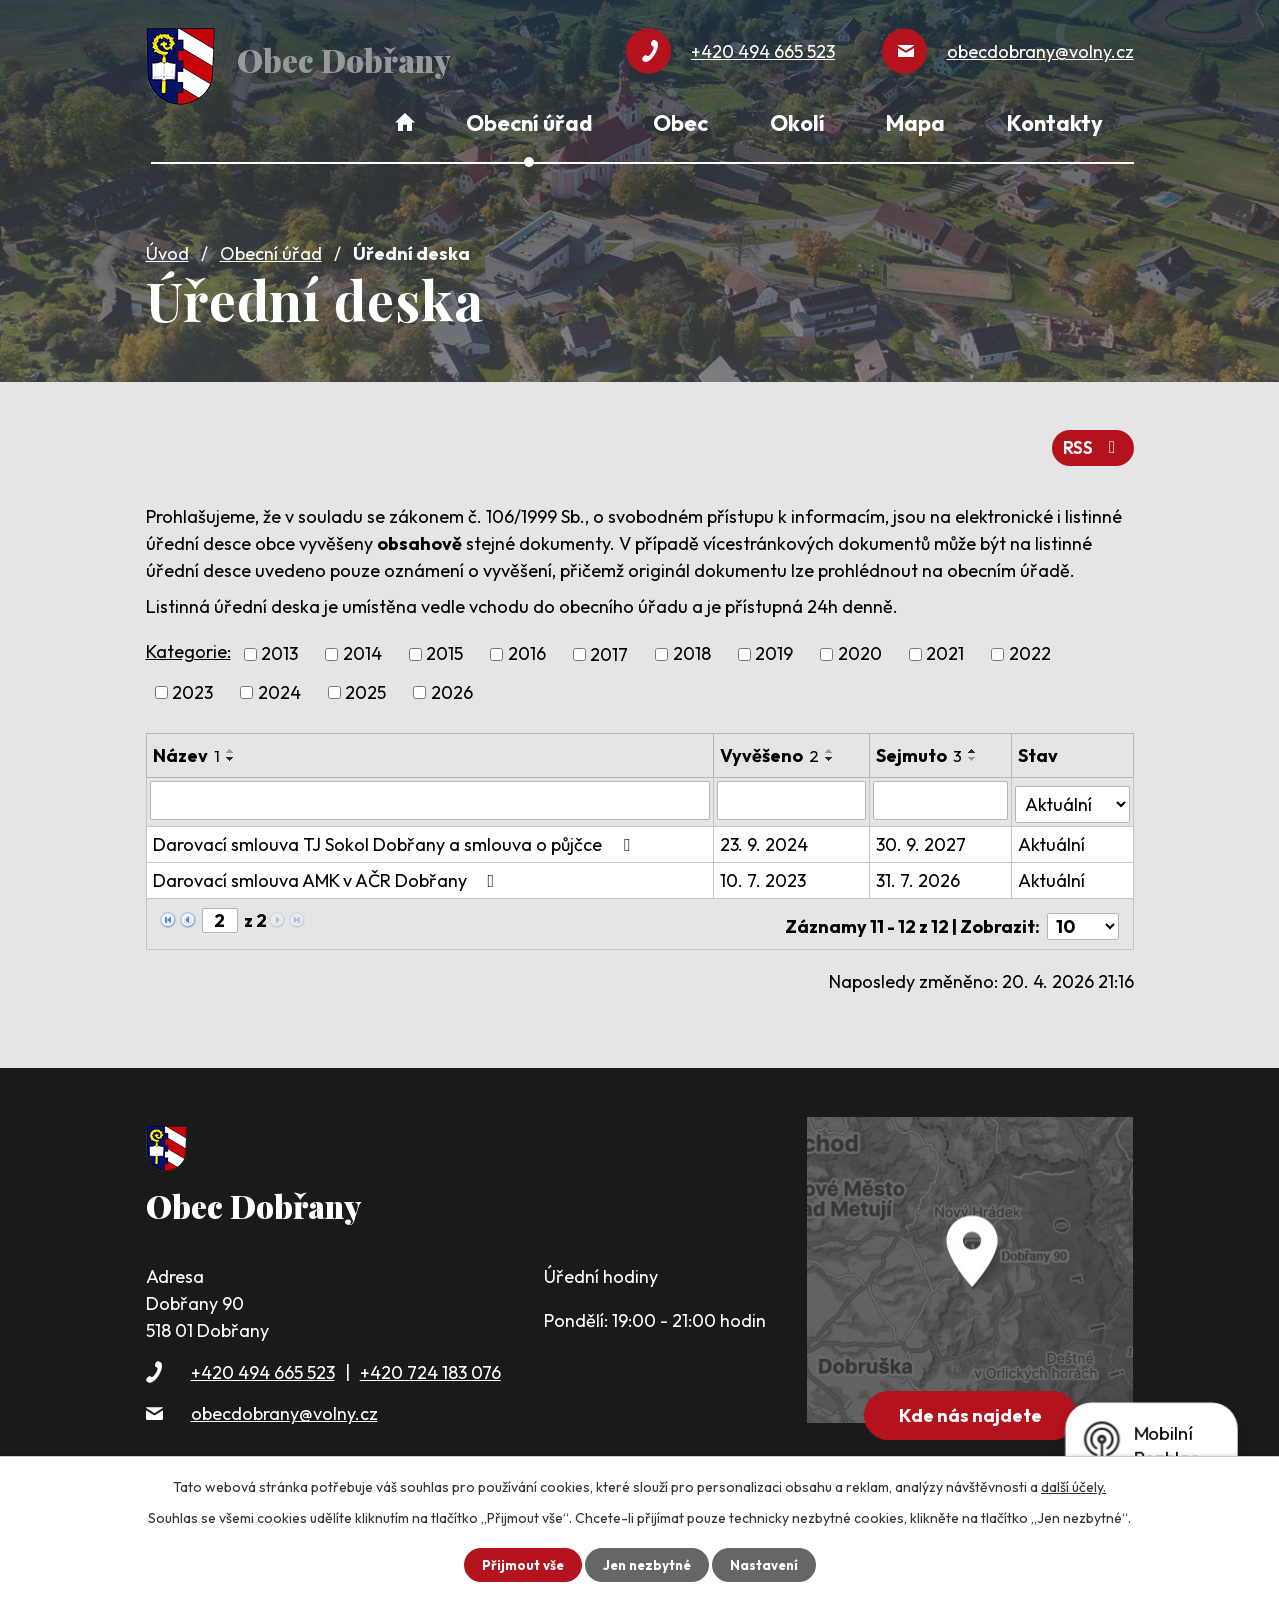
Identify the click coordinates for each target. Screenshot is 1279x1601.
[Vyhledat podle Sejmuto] (941, 792)
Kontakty (1055, 123)
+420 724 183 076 (430, 1355)
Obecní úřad (271, 246)
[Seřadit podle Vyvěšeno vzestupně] (832, 743)
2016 (527, 646)
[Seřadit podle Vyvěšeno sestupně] (832, 751)
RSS (1091, 439)
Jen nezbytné (647, 1564)
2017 (609, 646)
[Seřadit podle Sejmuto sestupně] (974, 751)
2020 (860, 646)
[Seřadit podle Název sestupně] (231, 751)
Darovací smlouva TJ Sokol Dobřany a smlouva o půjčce (395, 832)
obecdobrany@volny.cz (284, 1396)
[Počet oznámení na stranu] (1083, 909)
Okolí (797, 123)
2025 (365, 684)
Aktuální (1052, 832)
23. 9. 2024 (766, 832)
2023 (192, 684)
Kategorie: (188, 643)
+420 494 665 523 (263, 1355)
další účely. (1073, 1486)
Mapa (915, 123)
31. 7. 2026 (919, 868)
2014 (362, 646)
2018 (692, 646)
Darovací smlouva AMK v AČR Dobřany (328, 868)
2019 (774, 646)
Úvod (167, 246)
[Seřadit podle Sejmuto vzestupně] (974, 743)
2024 (279, 684)
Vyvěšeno (771, 747)
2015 (444, 646)
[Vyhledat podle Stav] (1072, 791)
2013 (279, 646)
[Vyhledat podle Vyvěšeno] (793, 792)
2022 (1030, 646)
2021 (945, 646)
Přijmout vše (518, 1564)
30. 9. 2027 (922, 832)
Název (186, 747)
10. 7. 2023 (765, 868)
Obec (680, 123)
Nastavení (768, 1564)
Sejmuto (920, 747)
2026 (452, 684)
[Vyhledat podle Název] (431, 792)
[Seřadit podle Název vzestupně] (231, 743)
